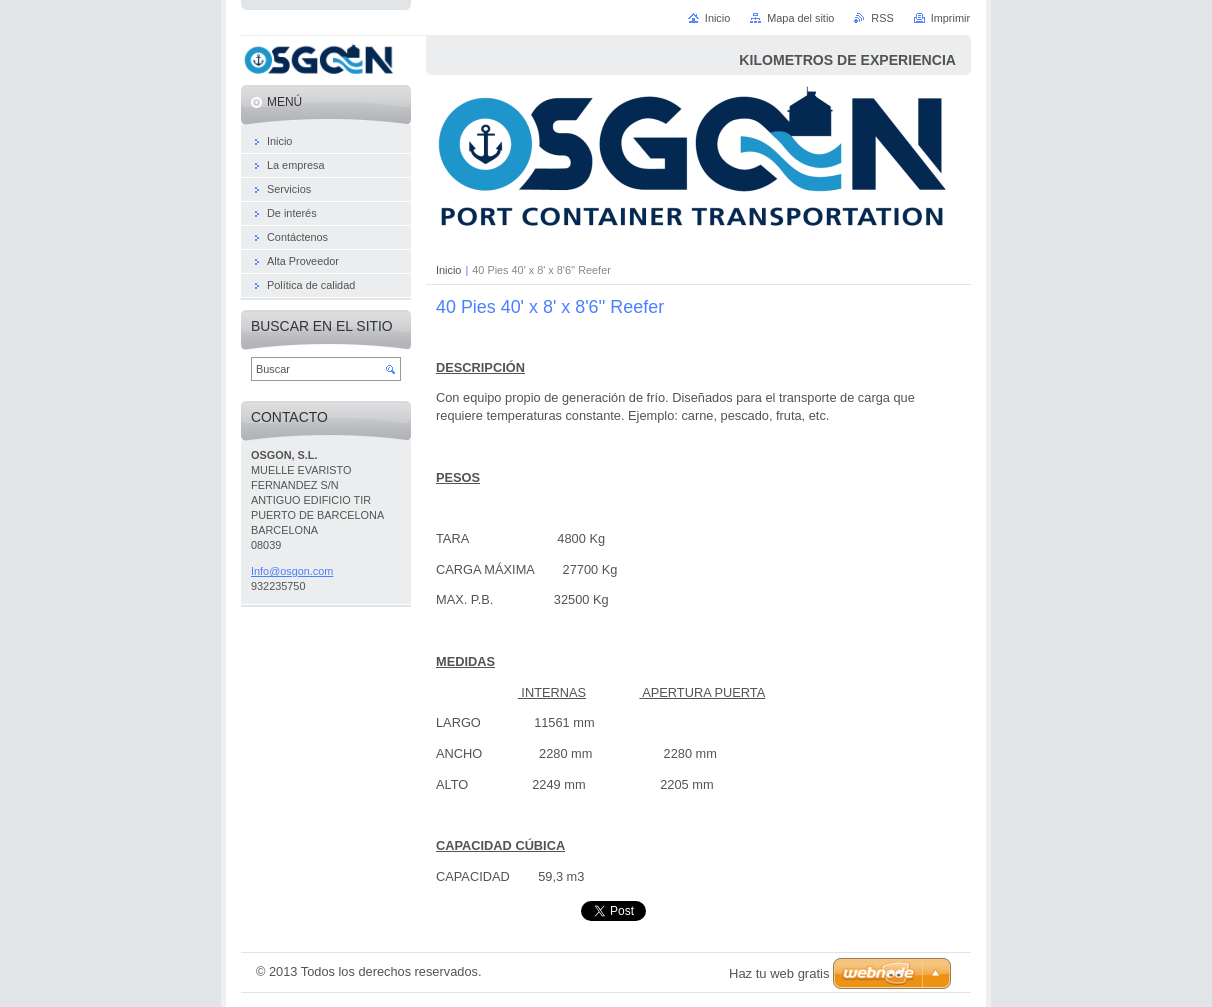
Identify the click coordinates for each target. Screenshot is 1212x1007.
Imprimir (950, 18)
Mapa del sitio (800, 18)
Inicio (448, 270)
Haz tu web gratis (779, 973)
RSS (882, 18)
